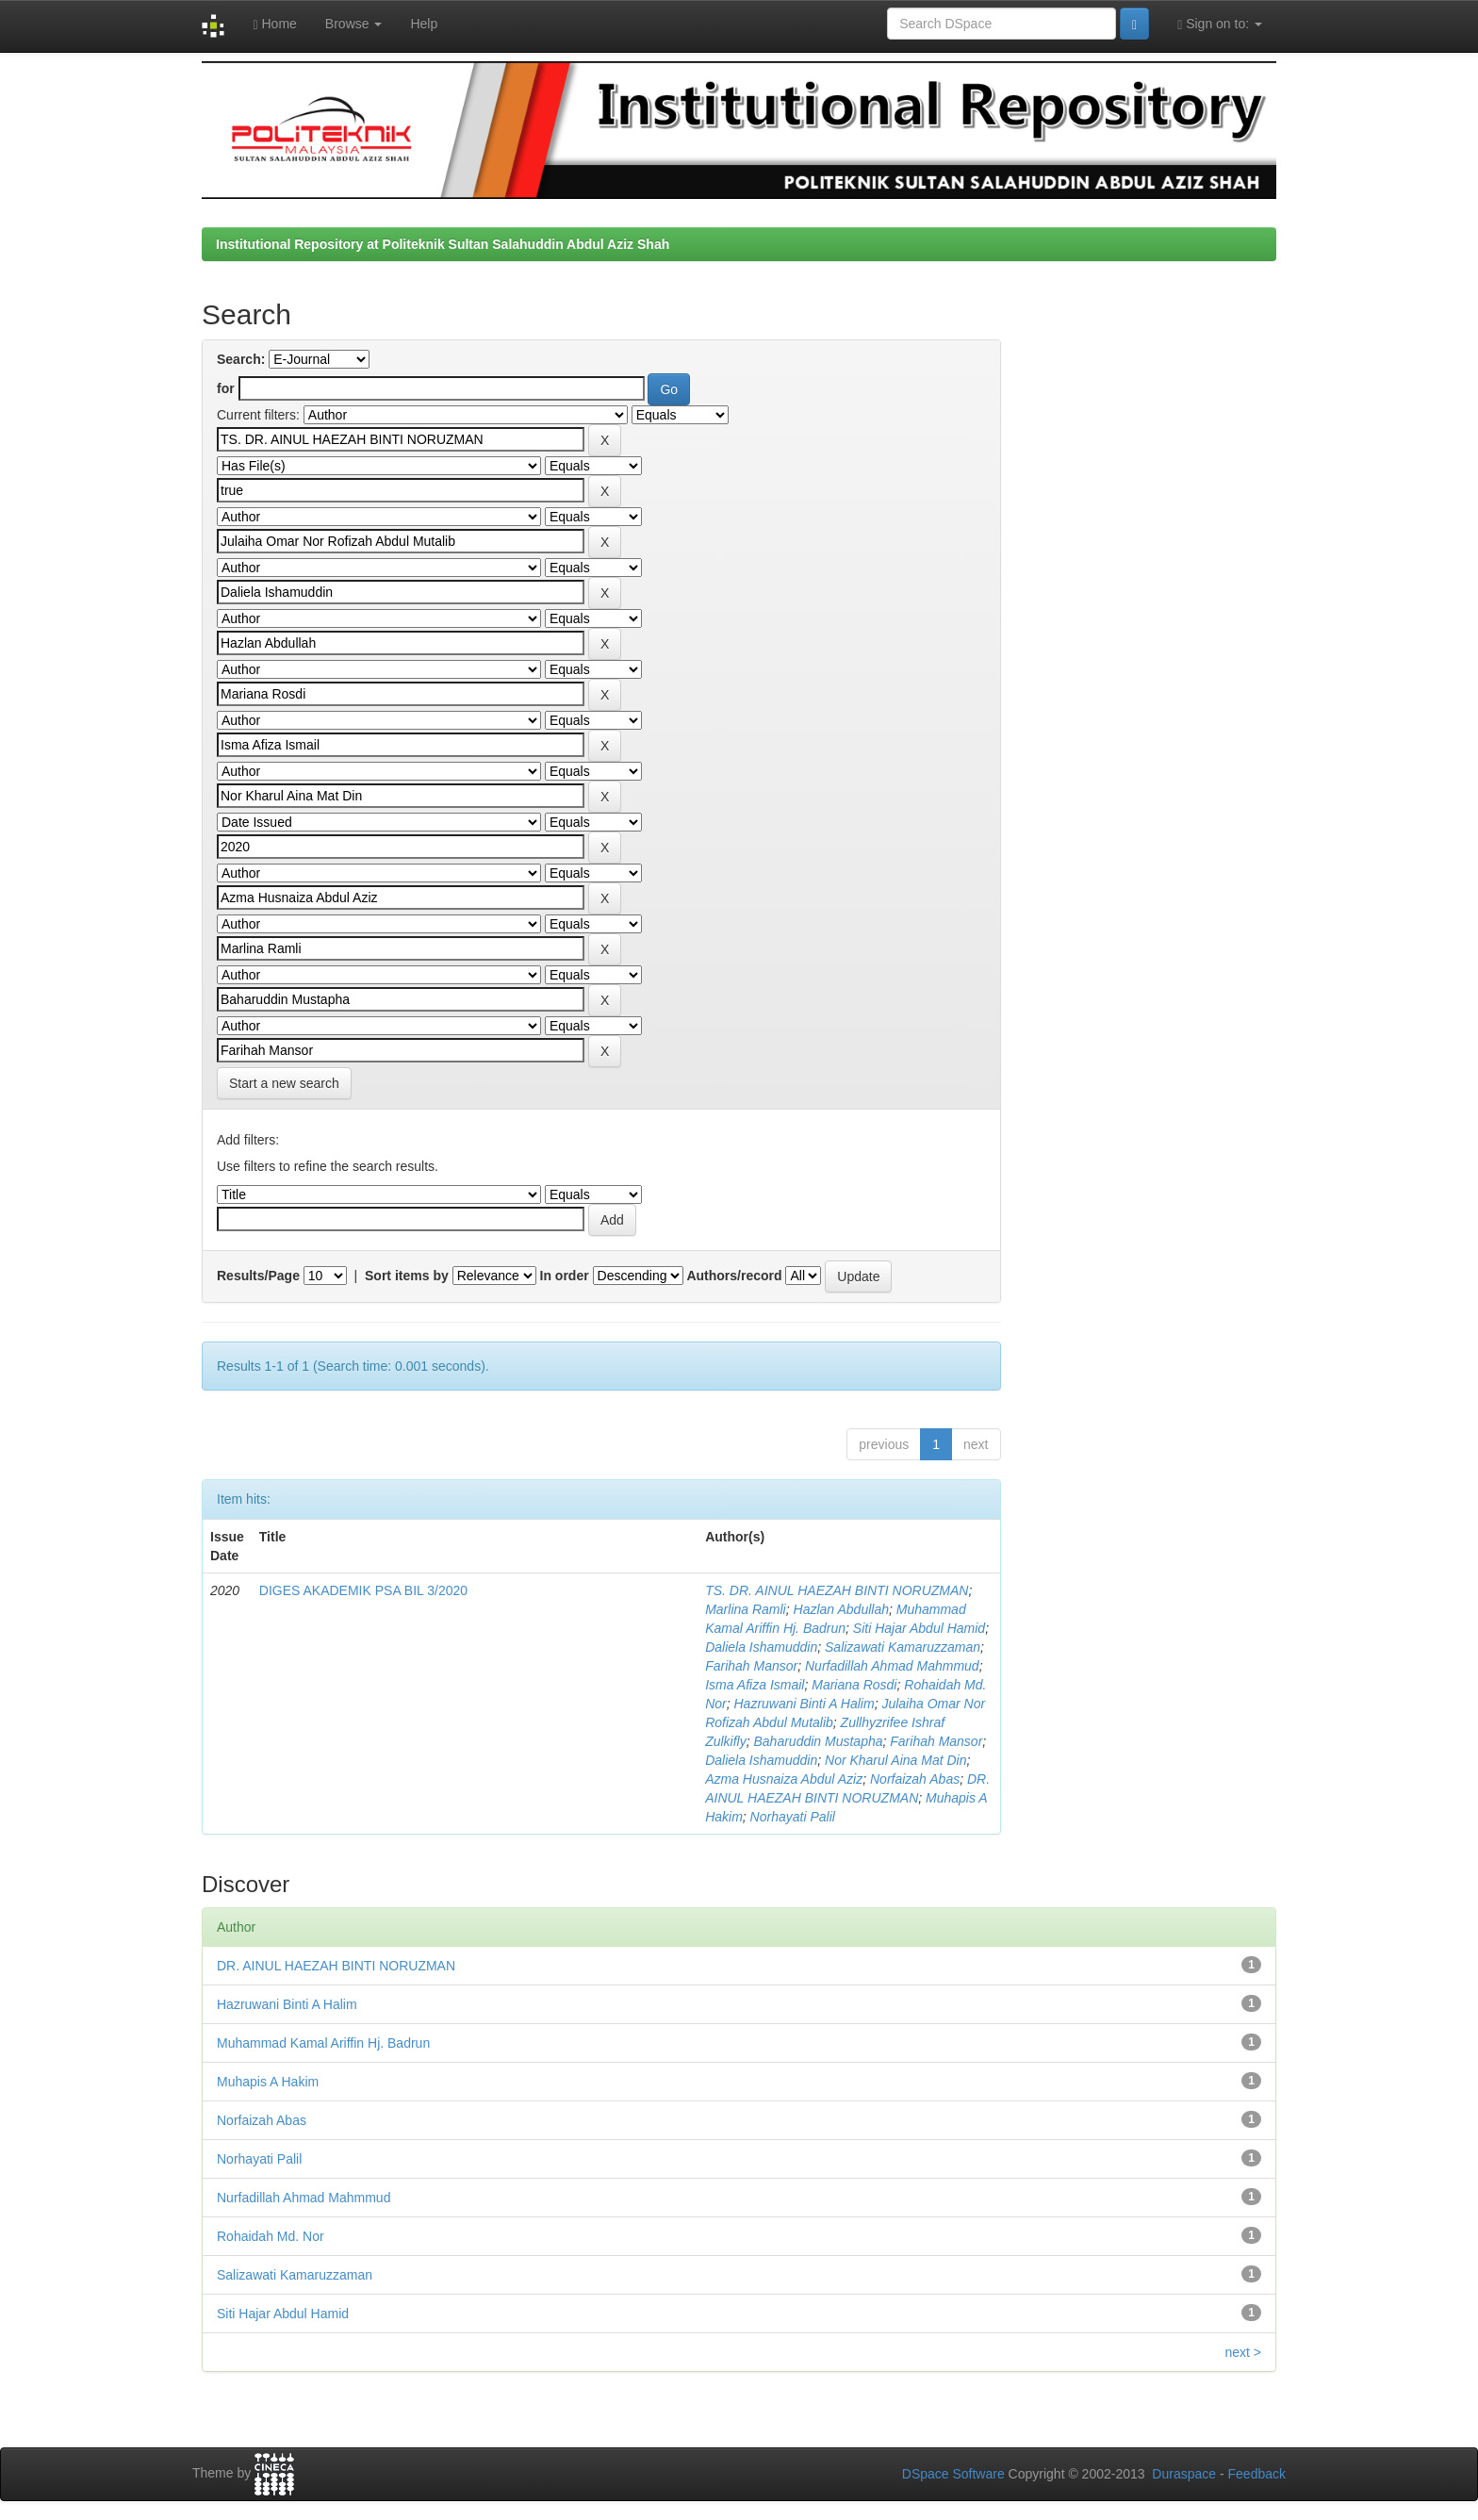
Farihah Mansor (751, 1665)
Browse (354, 23)
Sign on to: (1219, 24)
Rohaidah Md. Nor (270, 2236)
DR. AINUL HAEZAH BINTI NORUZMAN (336, 1965)
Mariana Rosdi (854, 1684)
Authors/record (733, 1275)
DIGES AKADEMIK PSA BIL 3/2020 (363, 1590)
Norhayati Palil (792, 1816)
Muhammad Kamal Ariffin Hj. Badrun (323, 2043)
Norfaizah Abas (915, 1779)
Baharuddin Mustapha (818, 1741)
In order (564, 1275)
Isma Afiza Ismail (754, 1684)
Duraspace (1184, 2473)
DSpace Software (953, 2473)
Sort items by (407, 1275)
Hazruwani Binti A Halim (804, 1703)
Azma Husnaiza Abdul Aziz (783, 1779)
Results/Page (258, 1275)
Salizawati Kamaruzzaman (902, 1647)
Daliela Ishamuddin (761, 1647)
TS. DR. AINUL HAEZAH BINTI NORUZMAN (836, 1590)
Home (274, 24)
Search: (241, 359)
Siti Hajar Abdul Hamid (919, 1628)
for (226, 388)
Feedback (1257, 2473)
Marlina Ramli (745, 1609)
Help (423, 23)
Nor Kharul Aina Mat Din (895, 1760)
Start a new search (284, 1083)
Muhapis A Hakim (268, 2081)
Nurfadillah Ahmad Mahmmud (892, 1665)
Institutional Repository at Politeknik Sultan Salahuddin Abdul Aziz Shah (442, 244)
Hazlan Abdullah (841, 1609)
